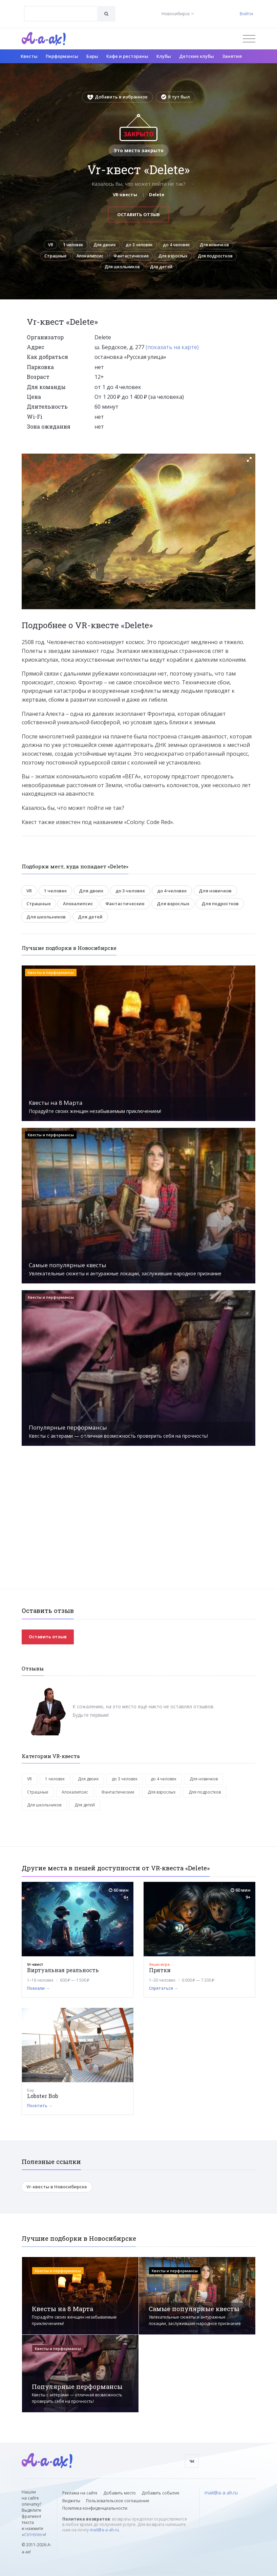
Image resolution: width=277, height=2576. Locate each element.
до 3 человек (162, 246)
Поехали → (38, 1995)
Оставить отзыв (138, 214)
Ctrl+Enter (33, 2534)
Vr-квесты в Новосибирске (56, 2193)
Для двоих (123, 246)
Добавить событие (160, 2493)
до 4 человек (204, 246)
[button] (249, 465)
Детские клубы (196, 56)
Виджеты (71, 2501)
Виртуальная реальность (63, 1976)
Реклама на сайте (80, 2493)
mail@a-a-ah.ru (104, 2530)
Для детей (211, 272)
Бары (92, 56)
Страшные (114, 259)
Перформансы (62, 56)
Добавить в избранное (117, 97)
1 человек (87, 246)
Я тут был (175, 97)
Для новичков (73, 259)
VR (61, 246)
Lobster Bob (42, 2102)
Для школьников (167, 272)
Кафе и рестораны (127, 56)
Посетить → (39, 2112)
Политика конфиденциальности (94, 2508)
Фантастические (200, 259)
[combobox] (61, 13)
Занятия (232, 56)
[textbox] (60, 8)
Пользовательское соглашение (117, 2501)
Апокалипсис (153, 259)
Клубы (163, 56)
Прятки (160, 1976)
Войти (246, 13)
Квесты (29, 56)
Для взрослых (70, 272)
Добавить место (119, 2493)
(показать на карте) (172, 353)
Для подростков (116, 272)
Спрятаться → (163, 1995)
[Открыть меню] (249, 38)
